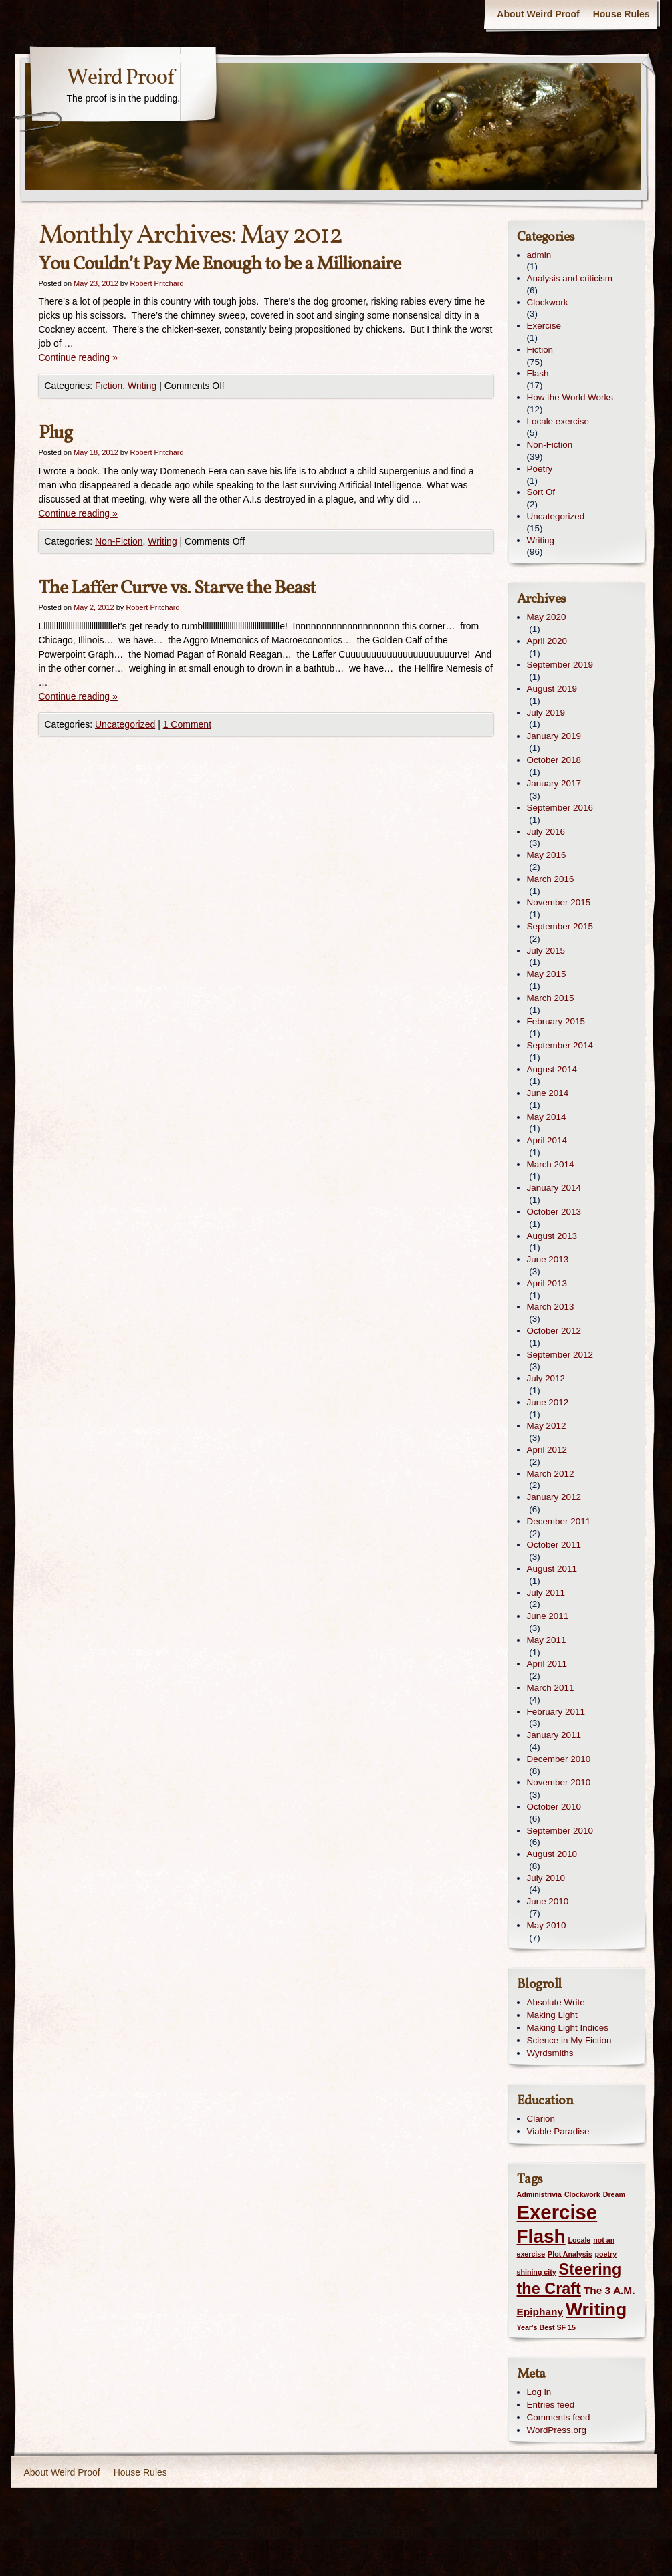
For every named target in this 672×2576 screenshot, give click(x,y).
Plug (55, 433)
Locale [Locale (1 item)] (579, 2240)
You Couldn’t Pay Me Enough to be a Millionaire (220, 264)
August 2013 (552, 1236)
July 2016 (546, 832)
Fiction (108, 385)
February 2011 (556, 1712)
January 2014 (554, 1188)
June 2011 (548, 1616)
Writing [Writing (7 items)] (596, 2309)
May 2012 (546, 1426)
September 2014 (560, 1045)
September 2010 (560, 1831)
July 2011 (546, 1593)
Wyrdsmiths (550, 2053)
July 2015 (546, 951)
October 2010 (554, 1807)
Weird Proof (120, 78)
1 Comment (187, 724)
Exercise (544, 326)
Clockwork (547, 302)
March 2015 (550, 998)
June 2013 (548, 1259)
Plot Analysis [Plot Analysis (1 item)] (570, 2254)
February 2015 (556, 1021)
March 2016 (550, 879)
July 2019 (546, 713)
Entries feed (551, 2405)
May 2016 (546, 855)
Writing (142, 385)
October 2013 (554, 1212)
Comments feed (558, 2417)
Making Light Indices (568, 2028)
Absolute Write (556, 2002)
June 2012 (548, 1402)
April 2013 (547, 1283)
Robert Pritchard (157, 283)
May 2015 (546, 974)
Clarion (541, 2119)
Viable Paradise (558, 2131)
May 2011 (546, 1640)
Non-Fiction (119, 541)
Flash (538, 373)
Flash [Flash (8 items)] (541, 2236)
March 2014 (550, 1164)
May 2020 (546, 617)
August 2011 (552, 1569)
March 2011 (550, 1688)
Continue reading (78, 357)
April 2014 (547, 1140)
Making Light (552, 2015)
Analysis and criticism (569, 278)
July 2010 (546, 1878)
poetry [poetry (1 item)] (605, 2254)
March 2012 (550, 1474)
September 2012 (560, 1355)
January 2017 (554, 783)
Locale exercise (558, 421)
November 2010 (559, 1782)
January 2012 (554, 1497)
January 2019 (554, 736)
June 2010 (548, 1901)
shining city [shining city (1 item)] (536, 2272)
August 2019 (552, 689)
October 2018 (554, 760)
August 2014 (552, 1069)
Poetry (540, 469)
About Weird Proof (538, 14)
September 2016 (560, 808)
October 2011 (554, 1545)
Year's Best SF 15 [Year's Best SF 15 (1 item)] (546, 2327)
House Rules (621, 14)
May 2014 (546, 1117)
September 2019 (560, 665)
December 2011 (559, 1521)
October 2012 (554, 1331)
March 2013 (550, 1307)
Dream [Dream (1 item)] (614, 2194)
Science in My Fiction (569, 2040)
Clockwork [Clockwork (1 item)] (582, 2194)
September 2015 (560, 926)
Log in (539, 2392)
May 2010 (546, 1925)
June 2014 (548, 1093)
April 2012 (547, 1450)
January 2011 (554, 1735)
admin (539, 255)
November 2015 (559, 902)
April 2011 (547, 1664)
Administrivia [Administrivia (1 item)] (539, 2194)
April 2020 (547, 641)
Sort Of (541, 492)
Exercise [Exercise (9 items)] (557, 2212)
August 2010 (552, 1854)
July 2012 (546, 1378)
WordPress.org (556, 2430)
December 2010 (559, 1759)
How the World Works (570, 397)
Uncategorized (125, 724)
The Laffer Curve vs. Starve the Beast (177, 588)
